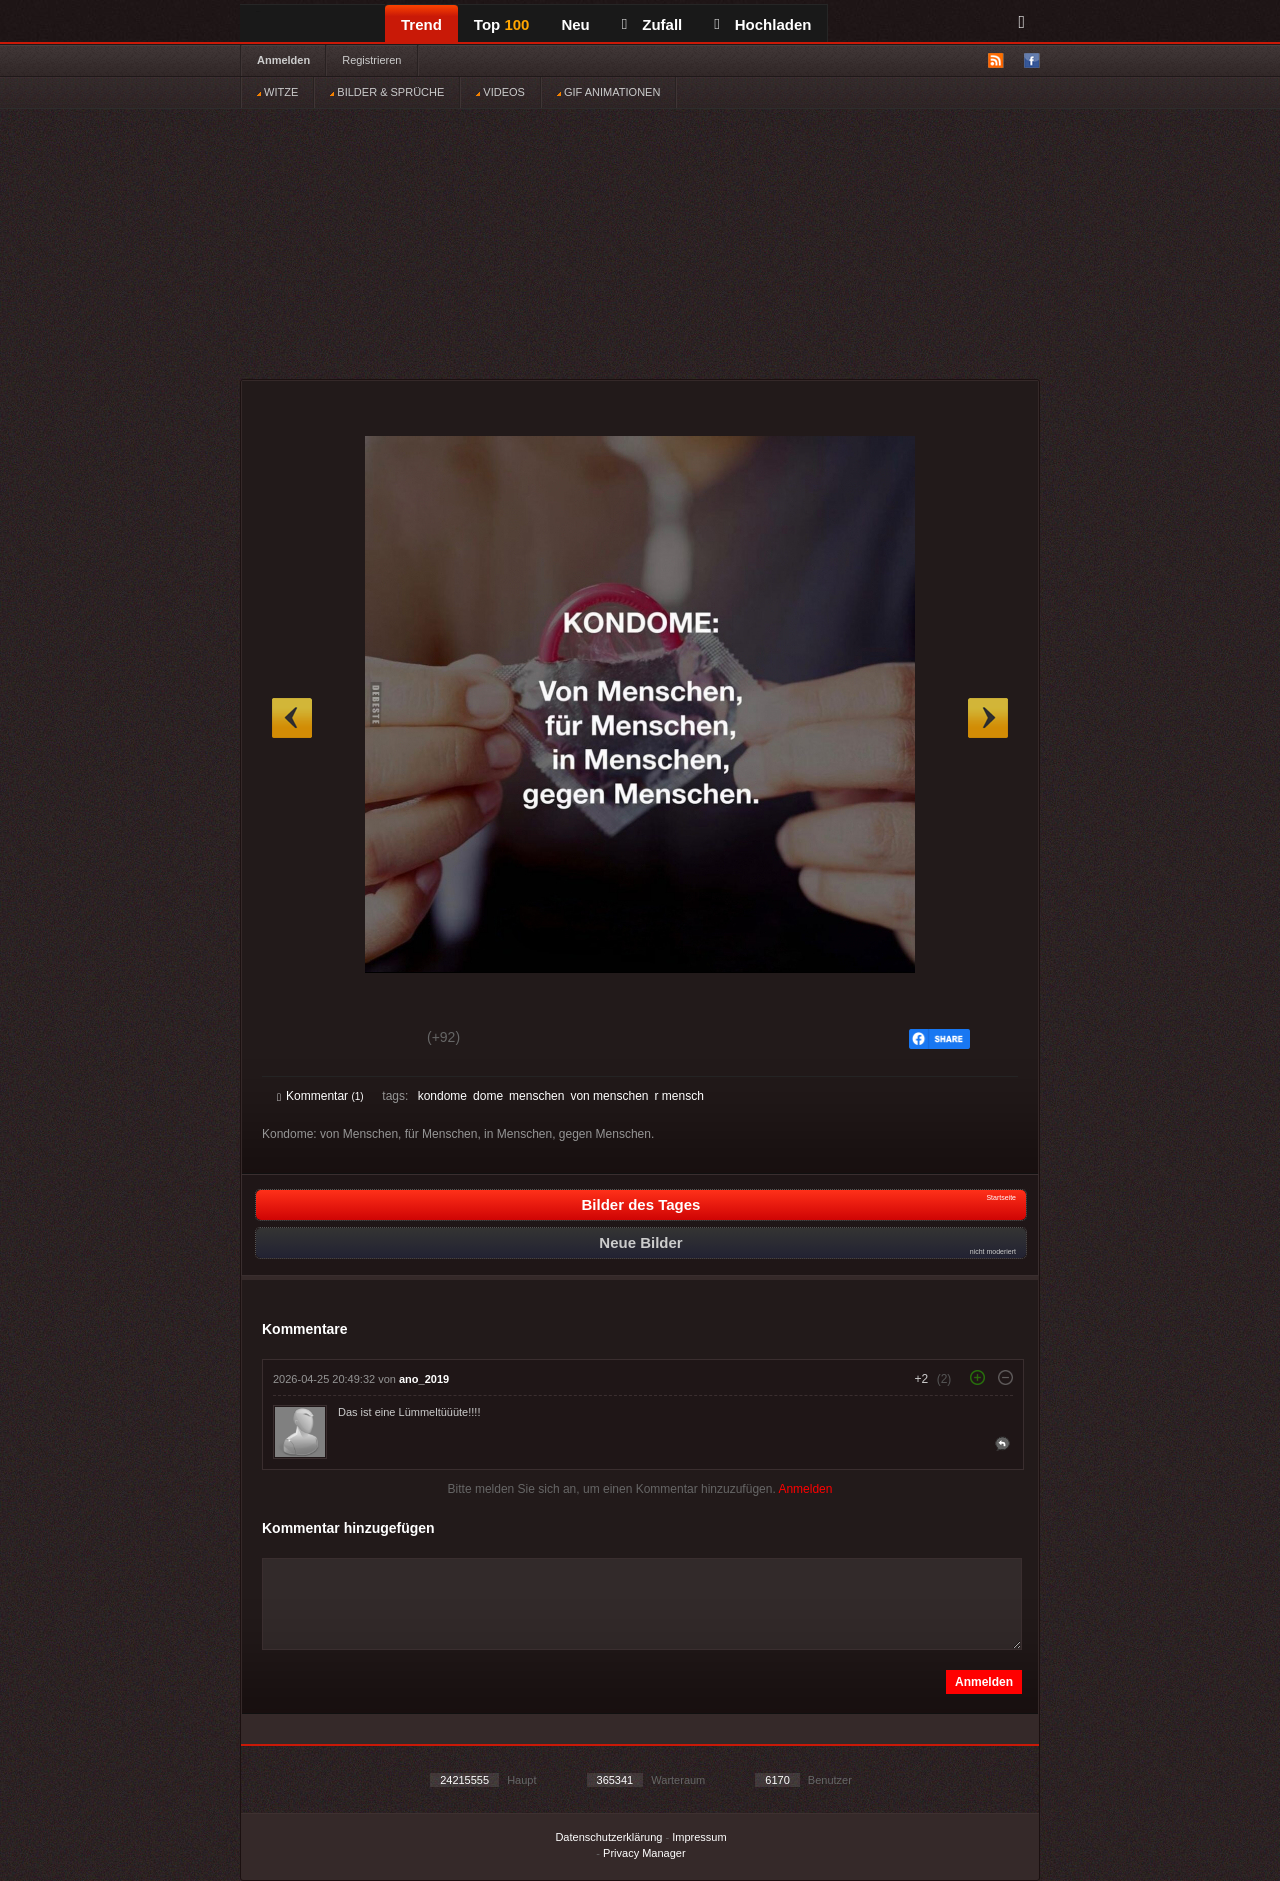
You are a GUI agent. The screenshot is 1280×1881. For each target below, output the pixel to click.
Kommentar (320, 1096)
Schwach (374, 1040)
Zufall (652, 24)
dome (488, 1096)
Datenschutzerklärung (608, 1837)
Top (502, 24)
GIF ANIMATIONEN (608, 92)
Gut (299, 1040)
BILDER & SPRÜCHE (387, 92)
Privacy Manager (644, 1853)
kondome (442, 1096)
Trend (421, 24)
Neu (575, 24)
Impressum (699, 1837)
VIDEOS (500, 92)
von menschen (609, 1096)
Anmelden (283, 60)
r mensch (678, 1096)
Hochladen (762, 24)
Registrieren (371, 60)
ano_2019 (424, 1379)
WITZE (277, 92)
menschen (536, 1096)
